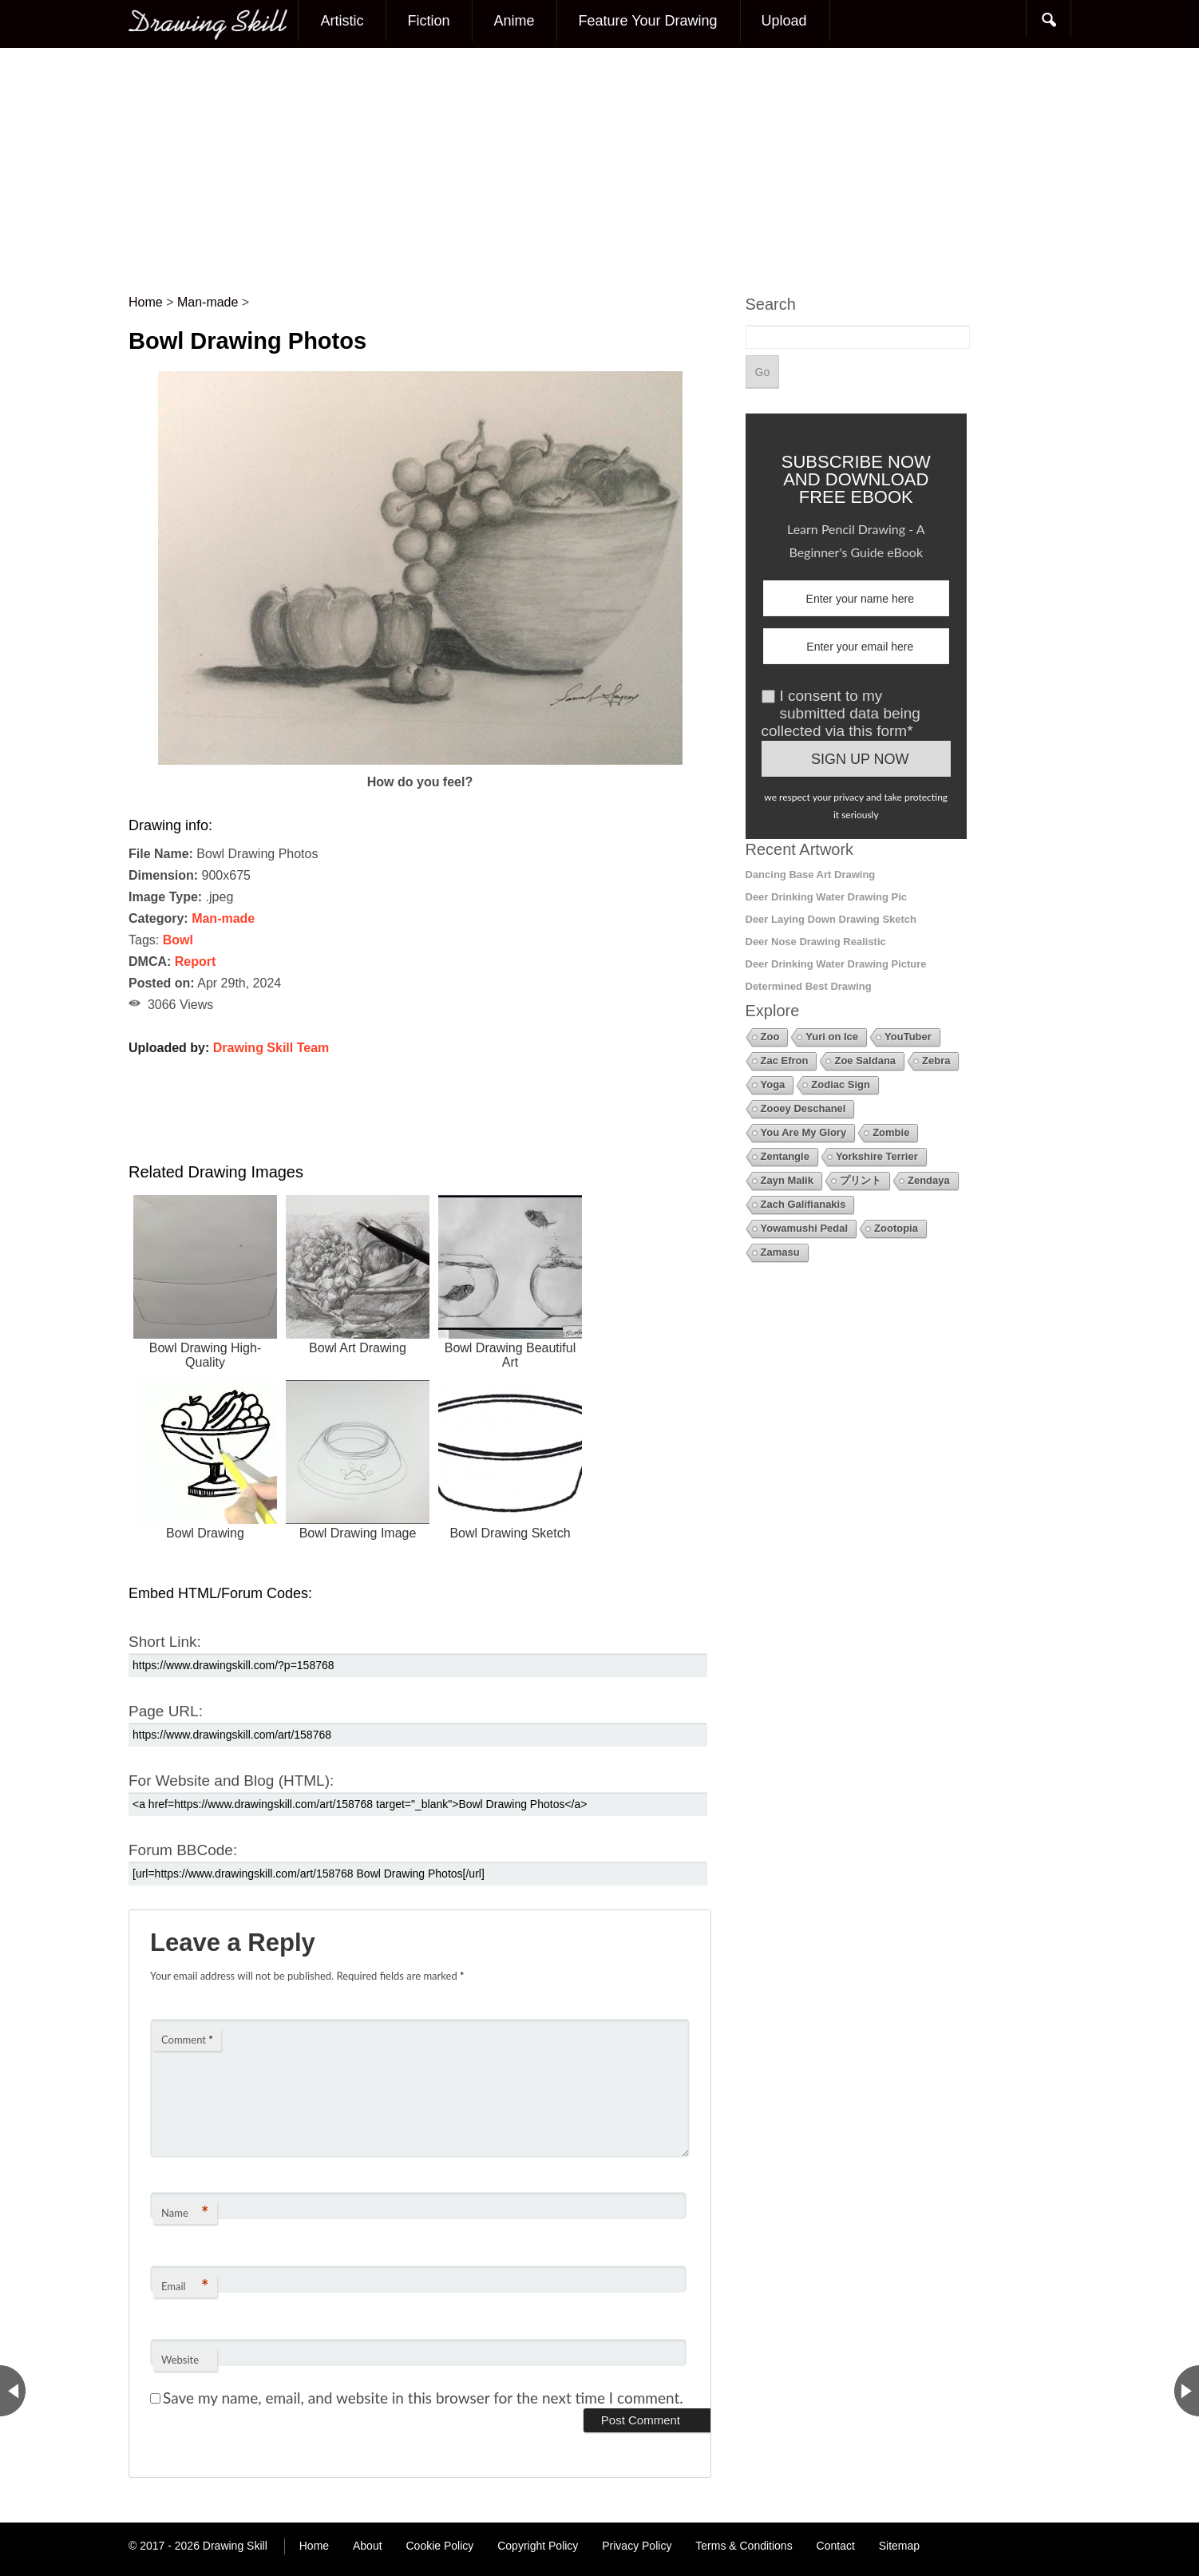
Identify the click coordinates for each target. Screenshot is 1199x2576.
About (367, 2545)
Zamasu (780, 1252)
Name (184, 2212)
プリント (860, 1180)
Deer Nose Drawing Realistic (816, 942)
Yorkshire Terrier (877, 1156)
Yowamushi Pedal (805, 1228)
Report (195, 961)
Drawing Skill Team (271, 1048)
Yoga (773, 1084)
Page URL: (166, 1711)
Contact (836, 2545)
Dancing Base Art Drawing (811, 874)
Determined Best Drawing (809, 986)
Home (314, 2545)
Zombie (891, 1132)
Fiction (428, 21)
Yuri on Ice (831, 1037)
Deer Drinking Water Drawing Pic (827, 897)
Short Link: (165, 1641)
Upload (784, 21)
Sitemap (899, 2545)
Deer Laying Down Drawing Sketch (831, 919)
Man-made (223, 918)
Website (180, 2359)
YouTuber (908, 1037)
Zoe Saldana (865, 1060)
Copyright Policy (537, 2545)
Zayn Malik (787, 1180)
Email (184, 2286)
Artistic (341, 21)
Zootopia (896, 1228)
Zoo (770, 1037)
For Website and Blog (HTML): (231, 1780)
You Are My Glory (804, 1132)
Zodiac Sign (840, 1084)
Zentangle (785, 1156)
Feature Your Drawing (647, 21)
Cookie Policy (439, 2545)
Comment (187, 2039)
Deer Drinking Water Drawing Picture (836, 964)
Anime (513, 21)
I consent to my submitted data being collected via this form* (841, 713)
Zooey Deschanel (803, 1108)
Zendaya (929, 1180)
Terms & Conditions (743, 2545)
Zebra (936, 1060)
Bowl (178, 940)
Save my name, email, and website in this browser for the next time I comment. (423, 2397)
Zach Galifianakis (803, 1204)
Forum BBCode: (183, 1850)
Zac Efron (785, 1060)
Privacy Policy (636, 2545)
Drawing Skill (235, 2545)
